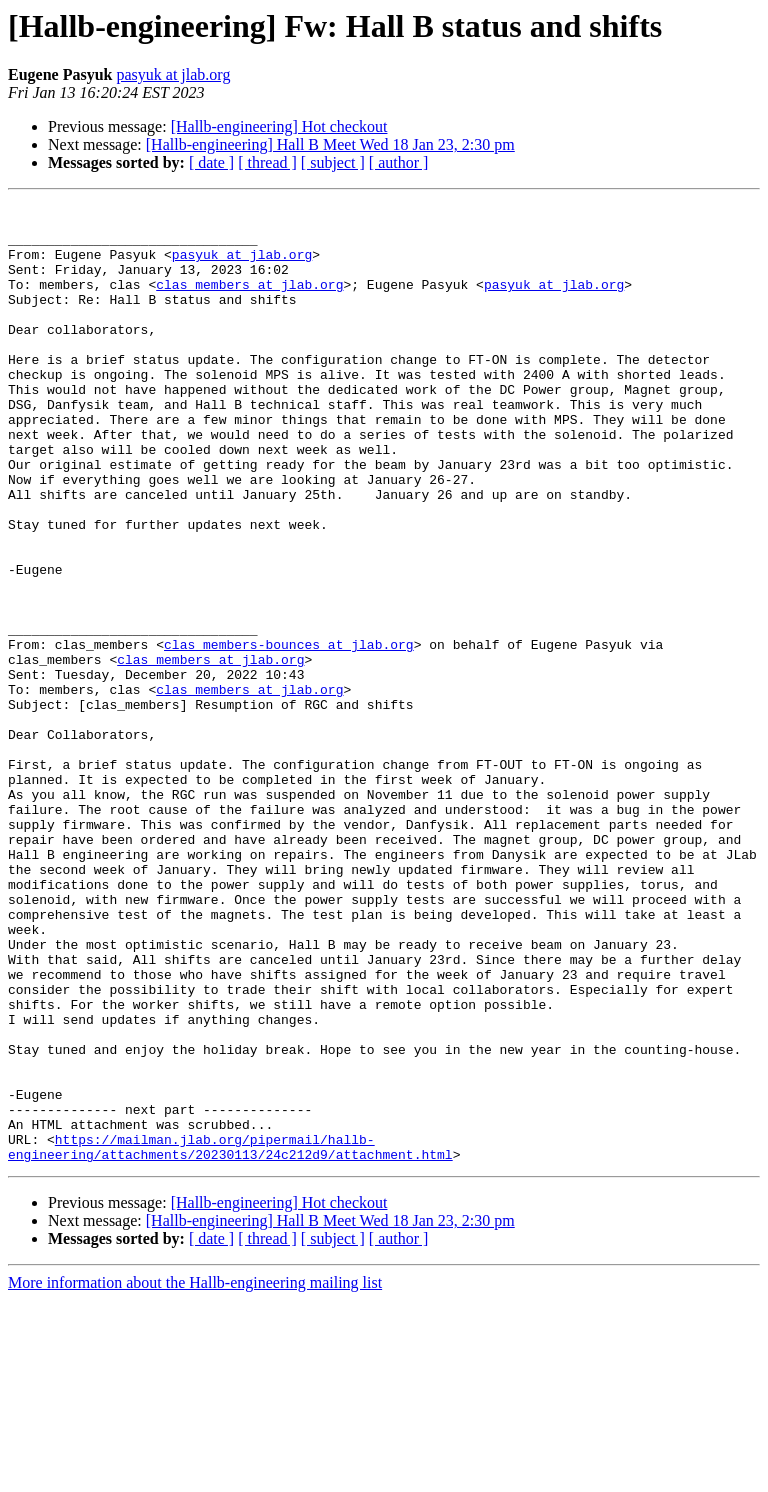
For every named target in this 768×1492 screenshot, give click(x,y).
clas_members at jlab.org (249, 302)
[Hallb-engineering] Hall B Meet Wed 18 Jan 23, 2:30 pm (330, 144)
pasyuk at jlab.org (173, 74)
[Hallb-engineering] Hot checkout (279, 126)
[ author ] (399, 162)
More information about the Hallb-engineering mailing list (195, 1474)
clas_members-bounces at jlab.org (289, 734)
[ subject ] (333, 162)
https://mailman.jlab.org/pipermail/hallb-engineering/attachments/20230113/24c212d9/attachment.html (230, 1337)
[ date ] (211, 162)
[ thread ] (267, 162)
